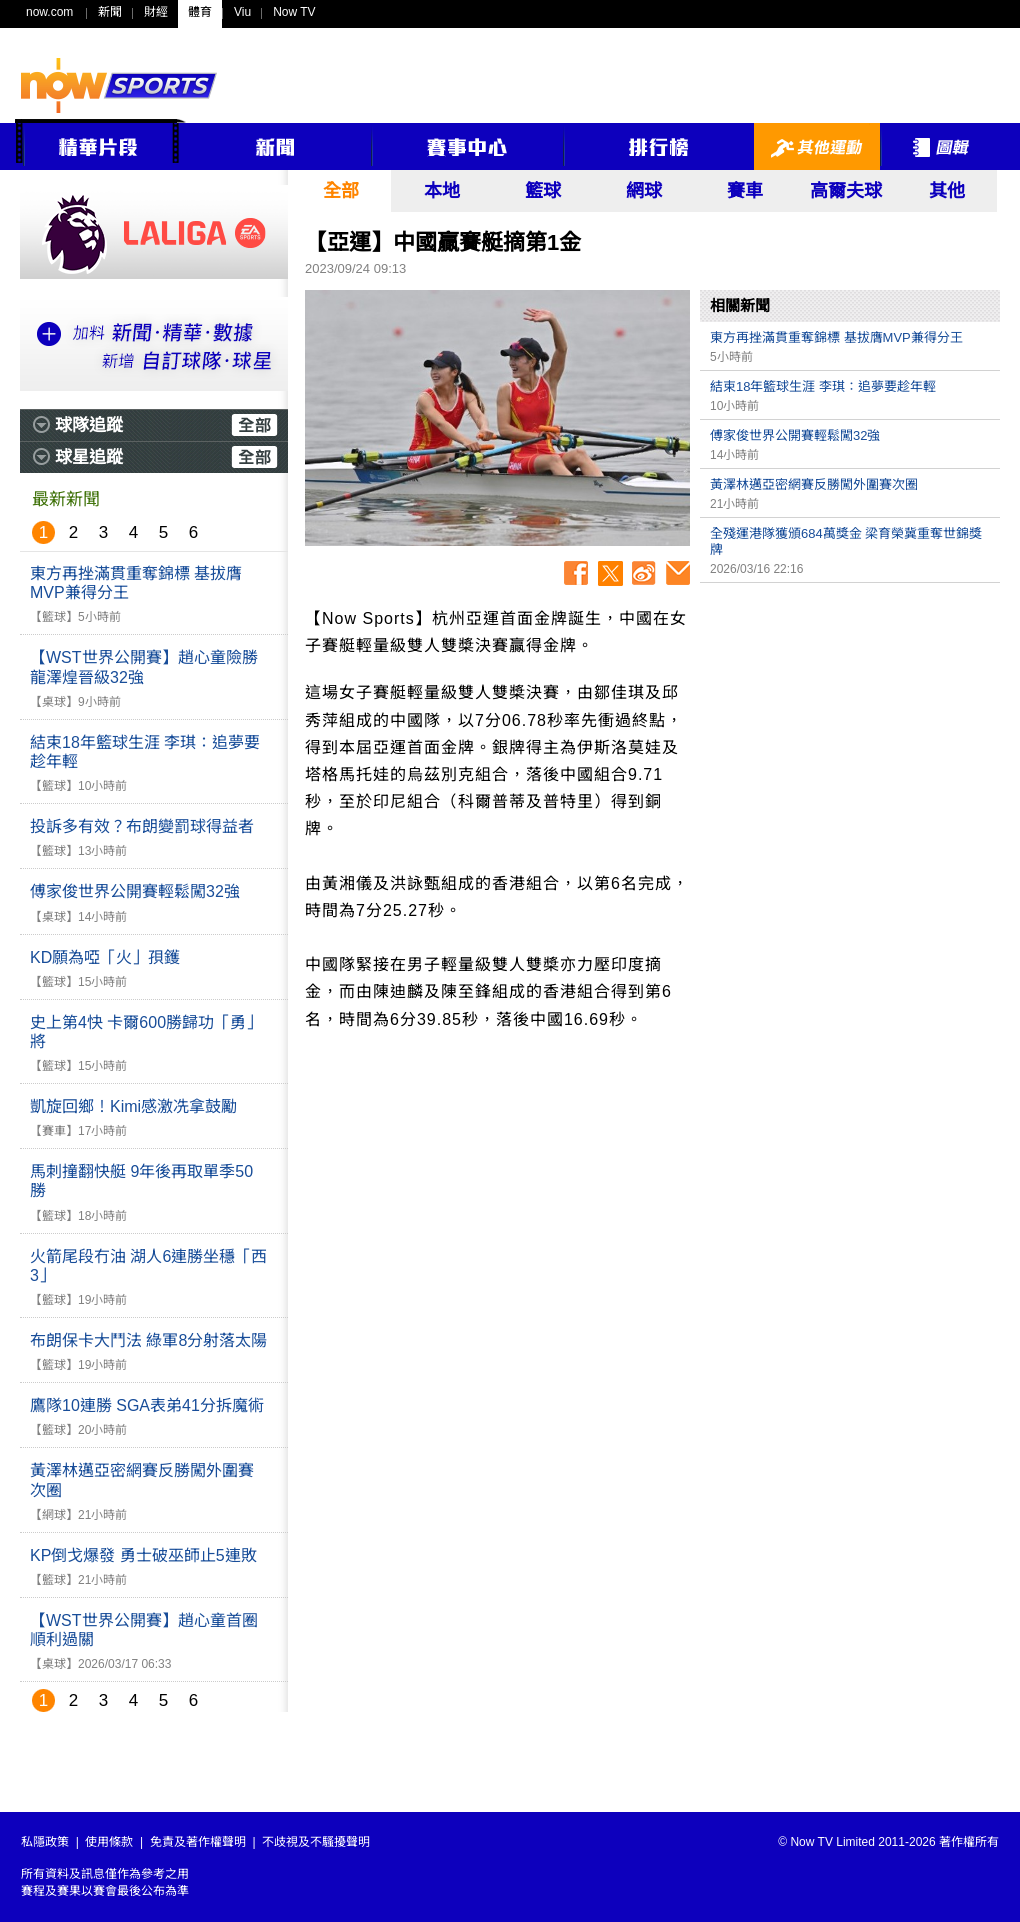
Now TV (294, 12)
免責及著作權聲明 (198, 1842)
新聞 (110, 12)
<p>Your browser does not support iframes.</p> (850, 733)
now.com (49, 12)
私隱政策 (45, 1842)
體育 (200, 12)
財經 (156, 12)
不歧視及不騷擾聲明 (316, 1842)
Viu (242, 12)
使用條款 (109, 1842)
